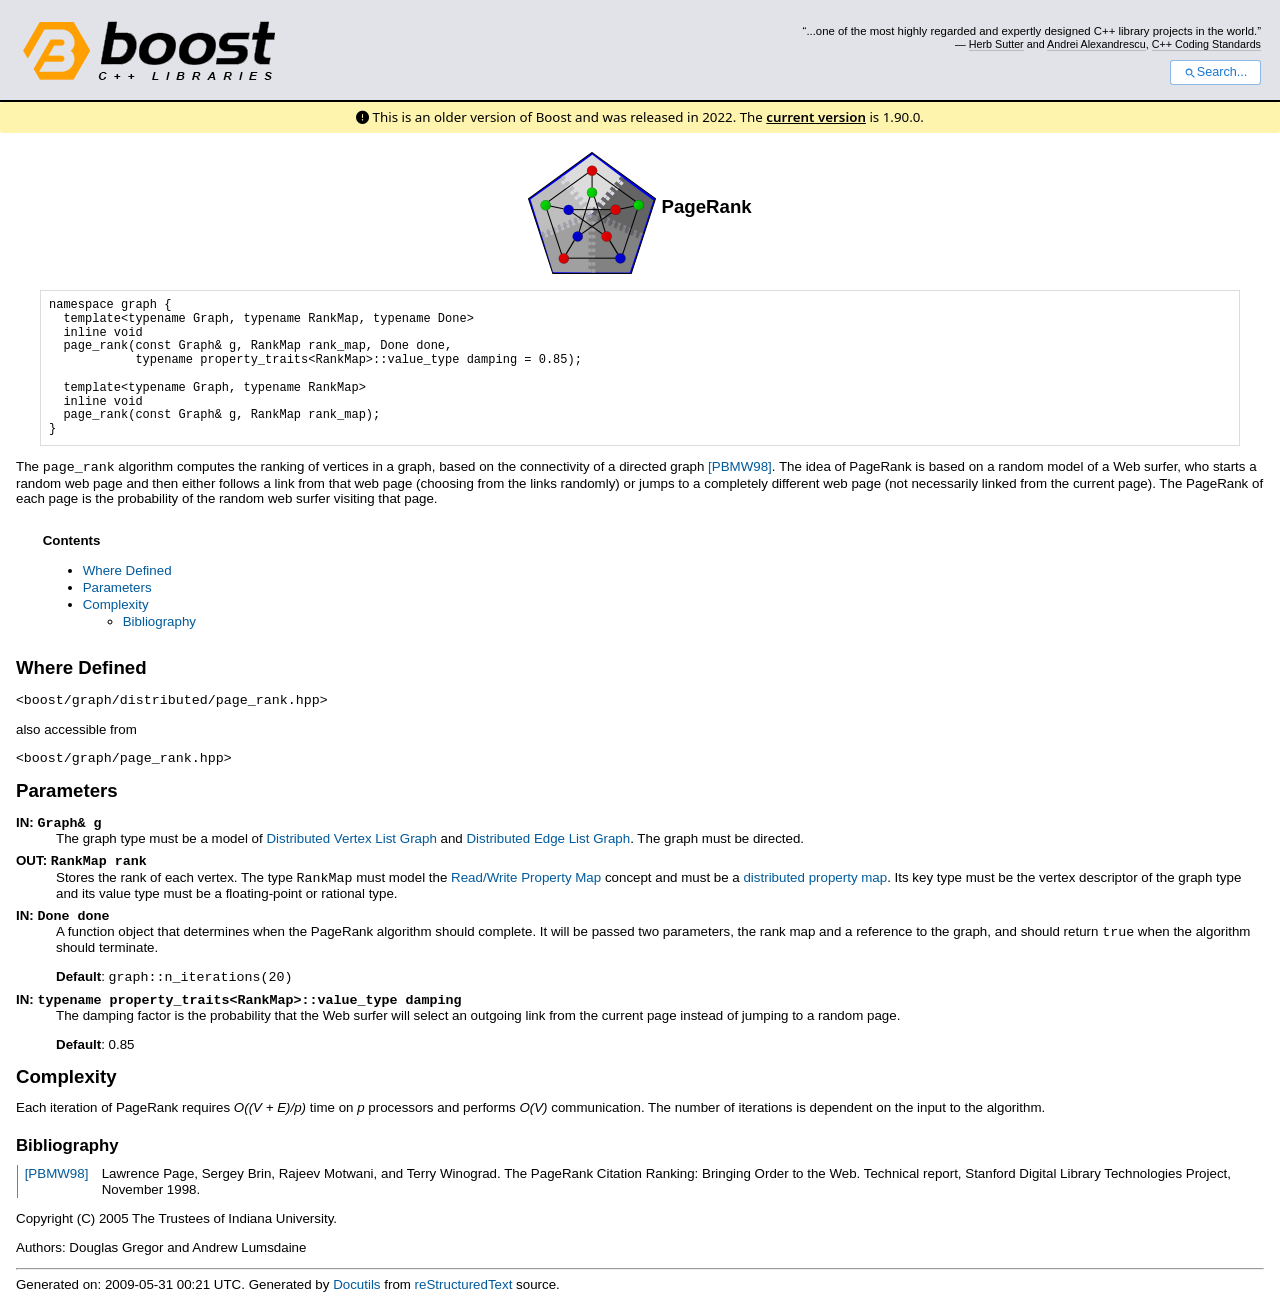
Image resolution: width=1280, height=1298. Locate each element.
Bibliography (159, 620)
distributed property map (815, 872)
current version (816, 117)
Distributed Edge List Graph (548, 834)
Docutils (356, 1274)
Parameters (117, 586)
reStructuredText (464, 1274)
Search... (1215, 72)
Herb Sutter (996, 44)
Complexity (116, 603)
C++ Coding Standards (1206, 44)
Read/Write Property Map (526, 872)
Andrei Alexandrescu (1096, 44)
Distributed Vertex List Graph (351, 834)
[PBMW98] (740, 466)
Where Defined (127, 569)
